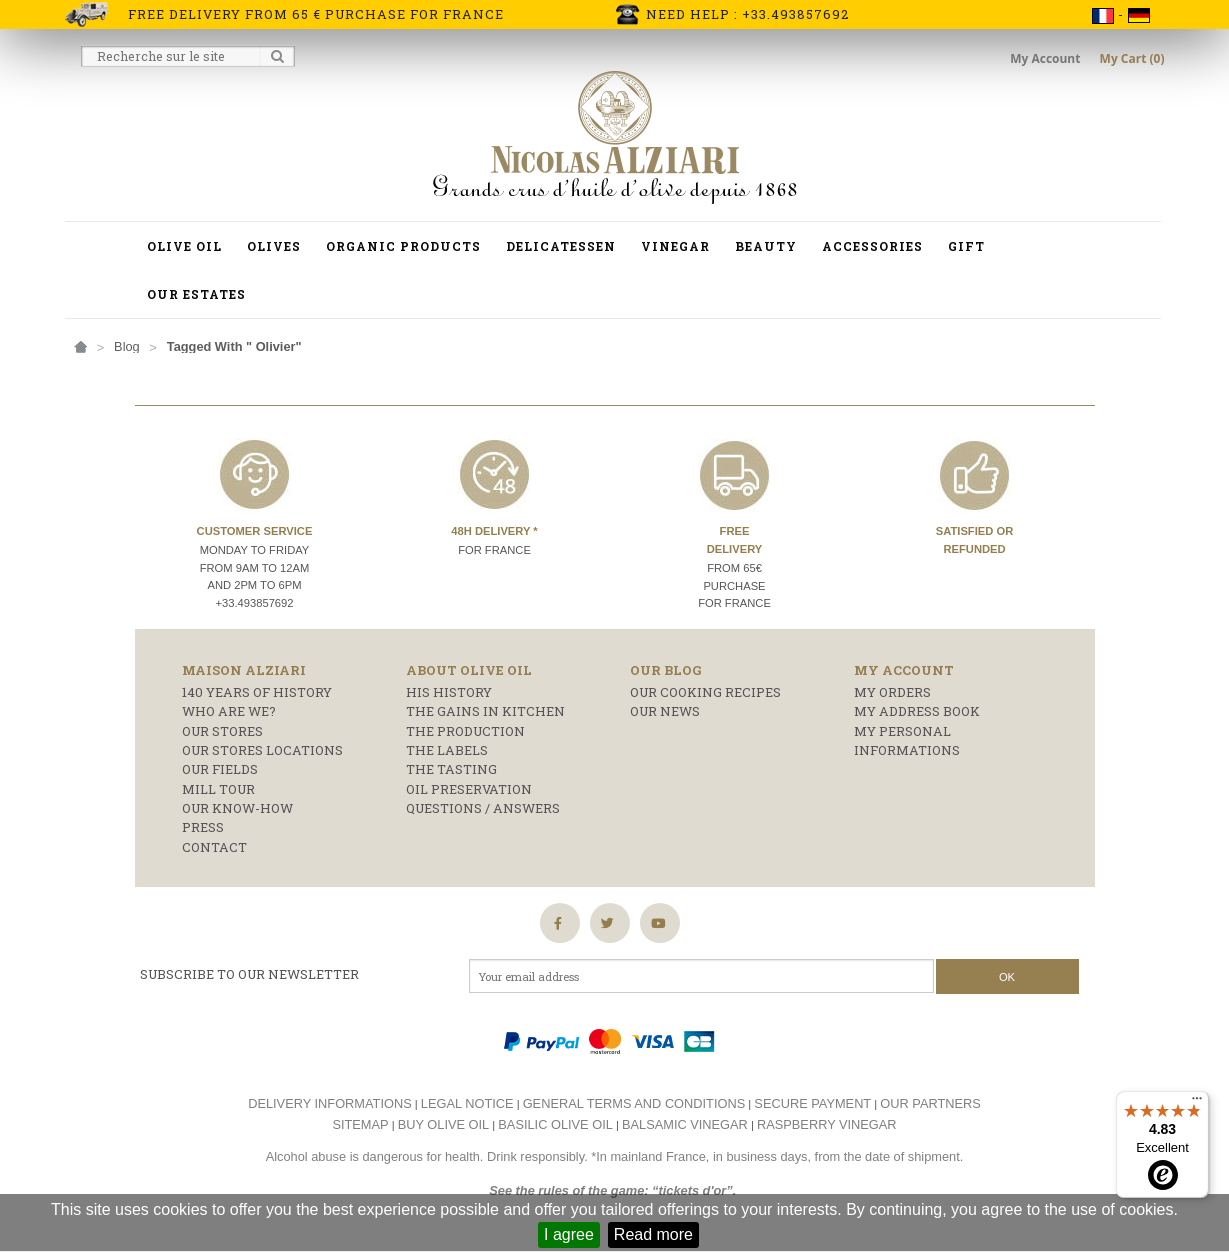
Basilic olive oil (555, 1124)
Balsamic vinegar (685, 1124)
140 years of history (257, 692)
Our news (665, 711)
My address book (917, 711)
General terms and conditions (634, 1103)
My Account (1046, 58)
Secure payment (812, 1103)
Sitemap (360, 1124)
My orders (892, 692)
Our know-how (237, 808)
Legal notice (467, 1103)
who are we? (229, 711)
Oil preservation (469, 789)
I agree (569, 1234)
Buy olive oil (444, 1124)
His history (449, 692)
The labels (447, 750)
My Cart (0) (1132, 58)
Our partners (930, 1103)
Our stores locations (262, 750)
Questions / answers (483, 808)
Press (203, 827)
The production (465, 731)
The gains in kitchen (485, 711)
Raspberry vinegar (827, 1124)
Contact (214, 847)
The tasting (451, 769)
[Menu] (1197, 1103)
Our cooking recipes (705, 692)
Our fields (220, 769)
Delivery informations (330, 1103)
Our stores (222, 731)
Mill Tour (218, 789)
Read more (653, 1234)
